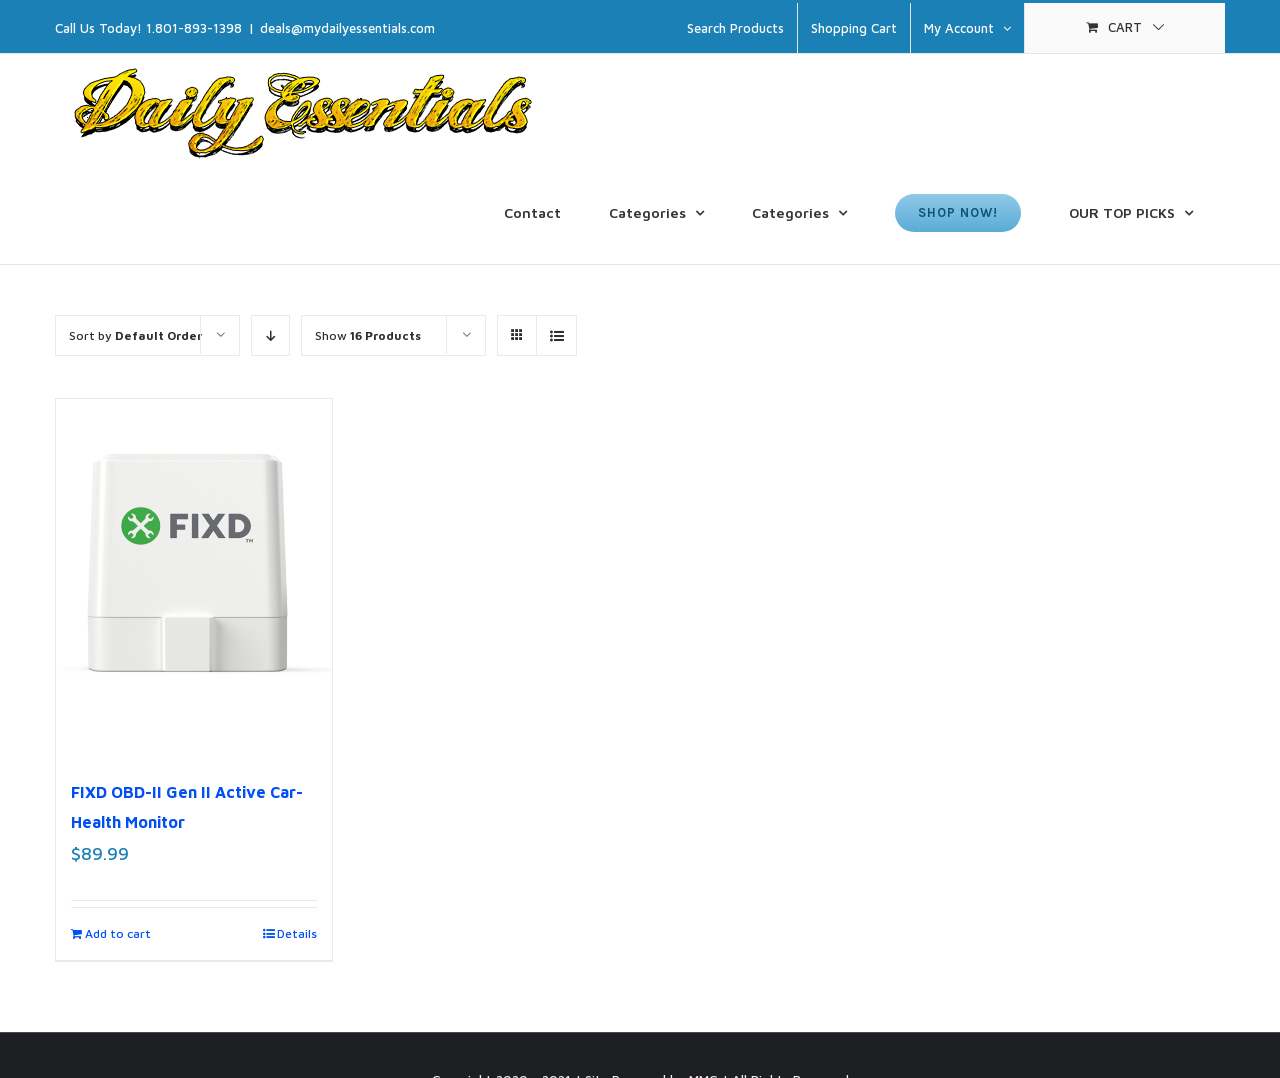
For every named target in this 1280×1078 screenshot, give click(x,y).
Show (368, 335)
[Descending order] (270, 335)
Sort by (135, 335)
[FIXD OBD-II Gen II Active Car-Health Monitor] (194, 578)
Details (297, 933)
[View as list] (556, 335)
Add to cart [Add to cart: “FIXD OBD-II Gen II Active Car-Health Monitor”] (118, 933)
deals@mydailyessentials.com (347, 28)
